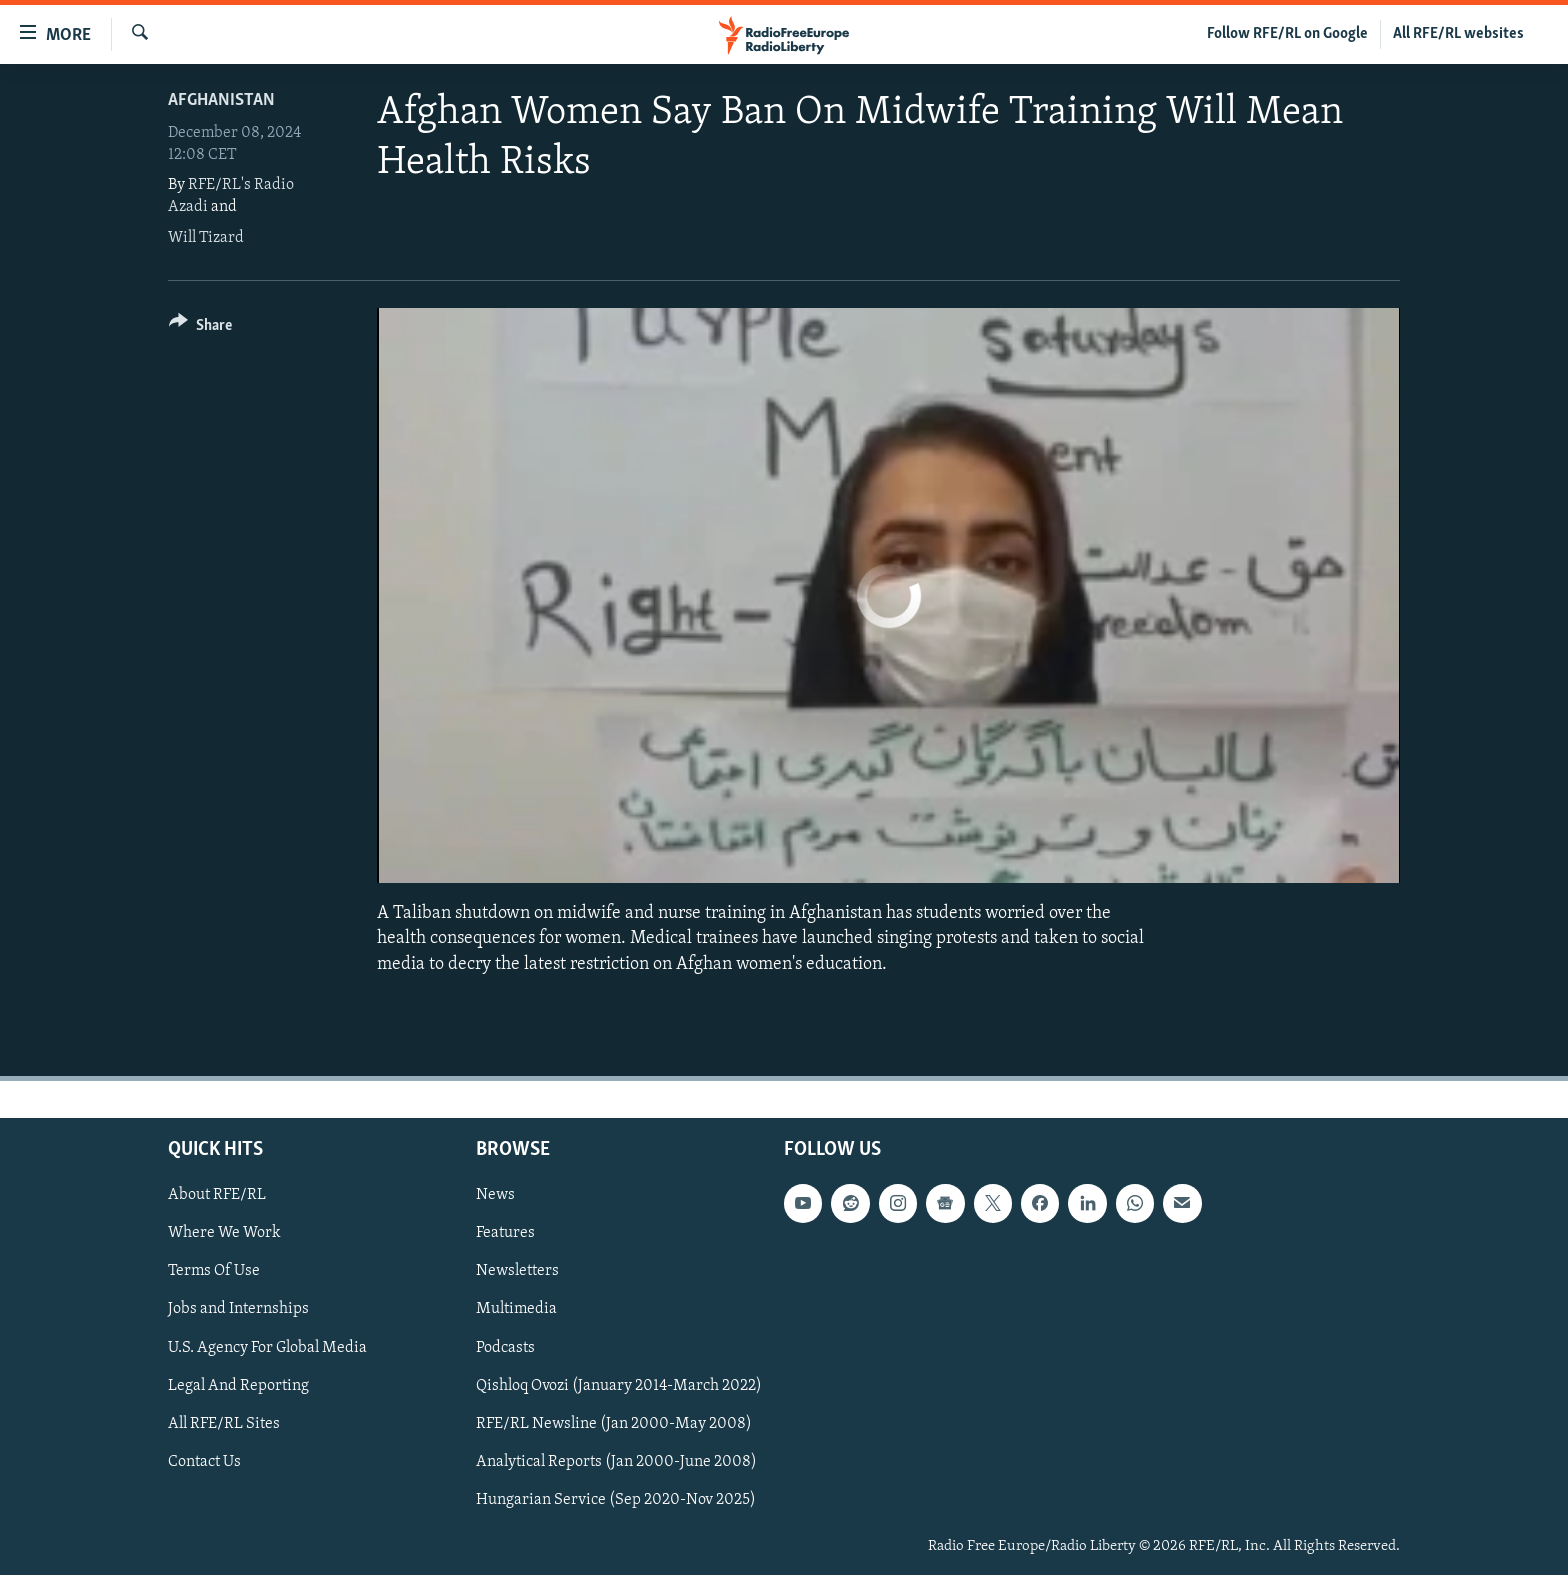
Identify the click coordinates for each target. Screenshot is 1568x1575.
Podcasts (505, 1347)
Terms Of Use (214, 1271)
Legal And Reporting (238, 1385)
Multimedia (516, 1309)
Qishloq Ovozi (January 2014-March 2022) (619, 1385)
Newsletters (517, 1271)
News (495, 1195)
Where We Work (224, 1233)
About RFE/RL (217, 1195)
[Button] (200, 328)
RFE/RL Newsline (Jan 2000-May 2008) (614, 1423)
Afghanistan (221, 100)
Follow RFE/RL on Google (1287, 34)
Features (505, 1233)
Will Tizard (206, 238)
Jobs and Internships (238, 1309)
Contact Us (204, 1461)
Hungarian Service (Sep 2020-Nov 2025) (616, 1499)
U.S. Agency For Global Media (267, 1347)
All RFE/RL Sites (224, 1423)
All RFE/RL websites (1458, 34)
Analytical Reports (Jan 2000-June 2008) (616, 1461)
